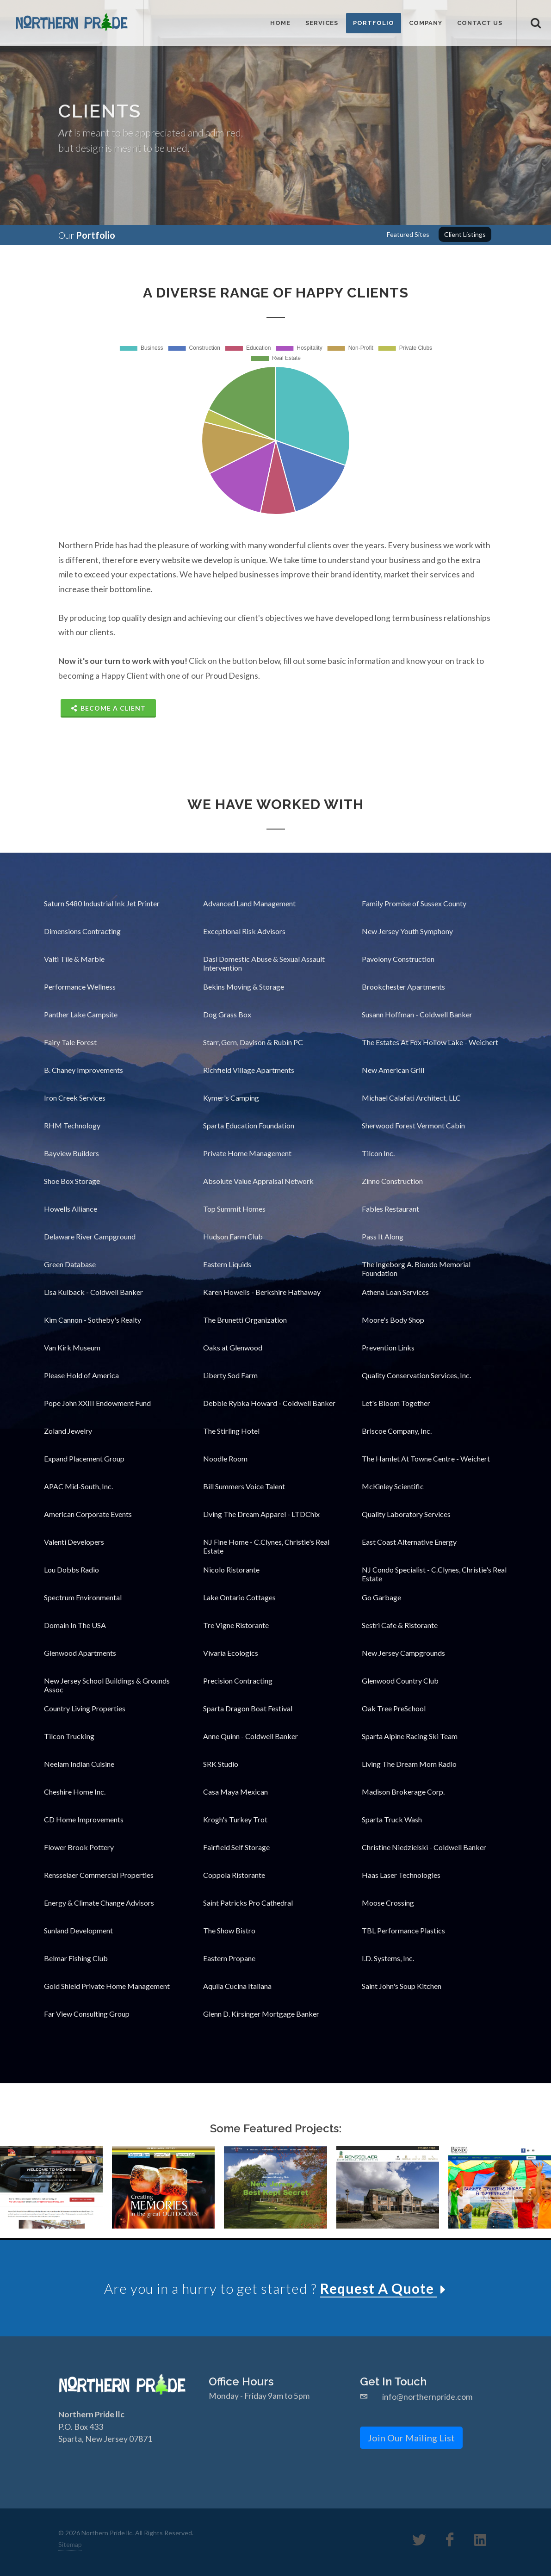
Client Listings (465, 234)
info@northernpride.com (427, 2397)
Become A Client (108, 708)
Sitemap (70, 2544)
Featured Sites (408, 234)
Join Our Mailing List (411, 2437)
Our (86, 235)
